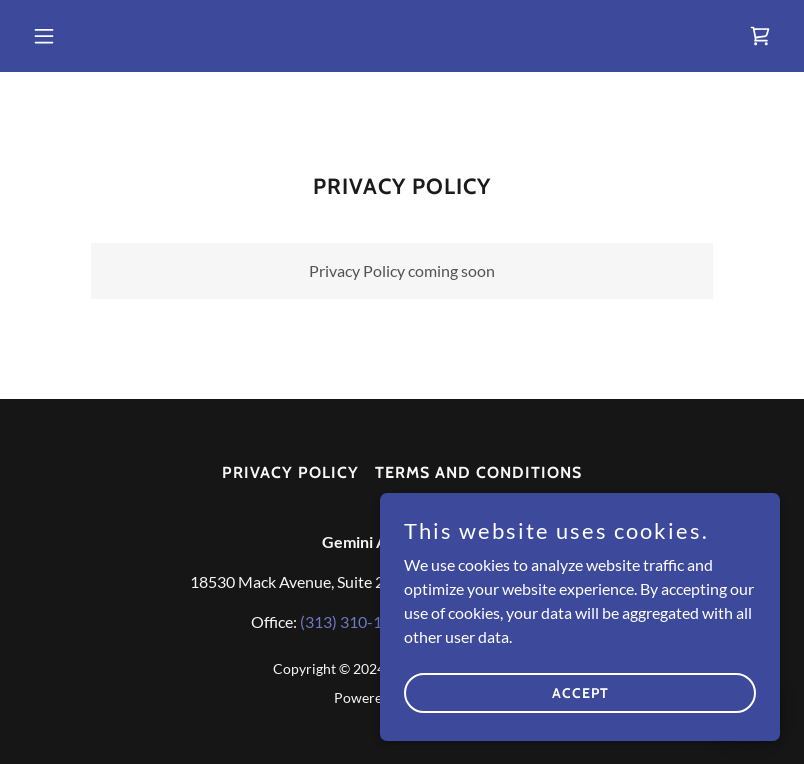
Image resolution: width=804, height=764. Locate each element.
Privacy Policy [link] (290, 472)
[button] (80, 36)
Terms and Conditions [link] (478, 472)
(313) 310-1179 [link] (354, 621)
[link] (760, 36)
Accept (580, 692)
